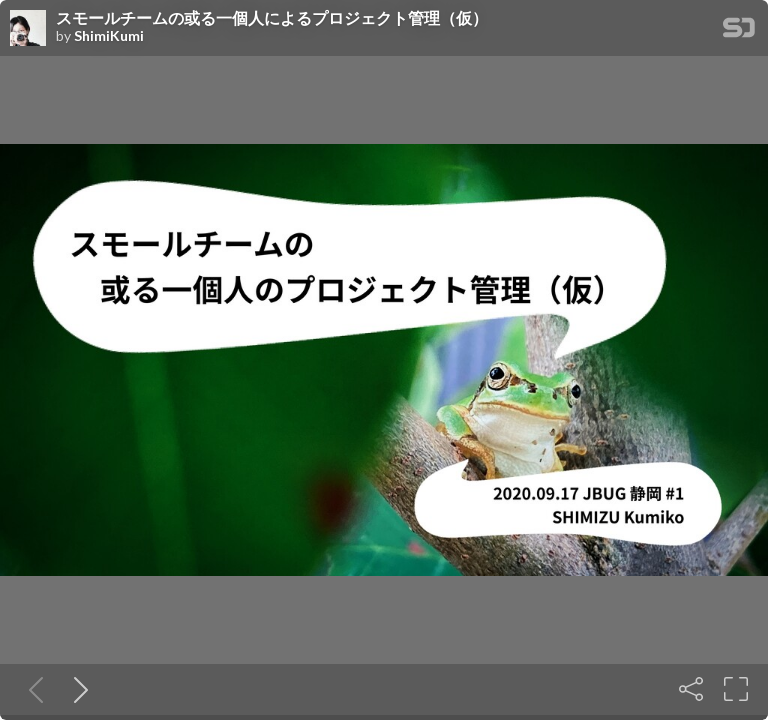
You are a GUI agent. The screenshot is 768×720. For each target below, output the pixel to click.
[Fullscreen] (736, 689)
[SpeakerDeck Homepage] (739, 31)
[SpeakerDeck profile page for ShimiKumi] (28, 29)
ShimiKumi (109, 36)
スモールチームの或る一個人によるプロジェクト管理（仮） (272, 18)
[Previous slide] (32, 689)
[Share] (691, 689)
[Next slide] (77, 689)
